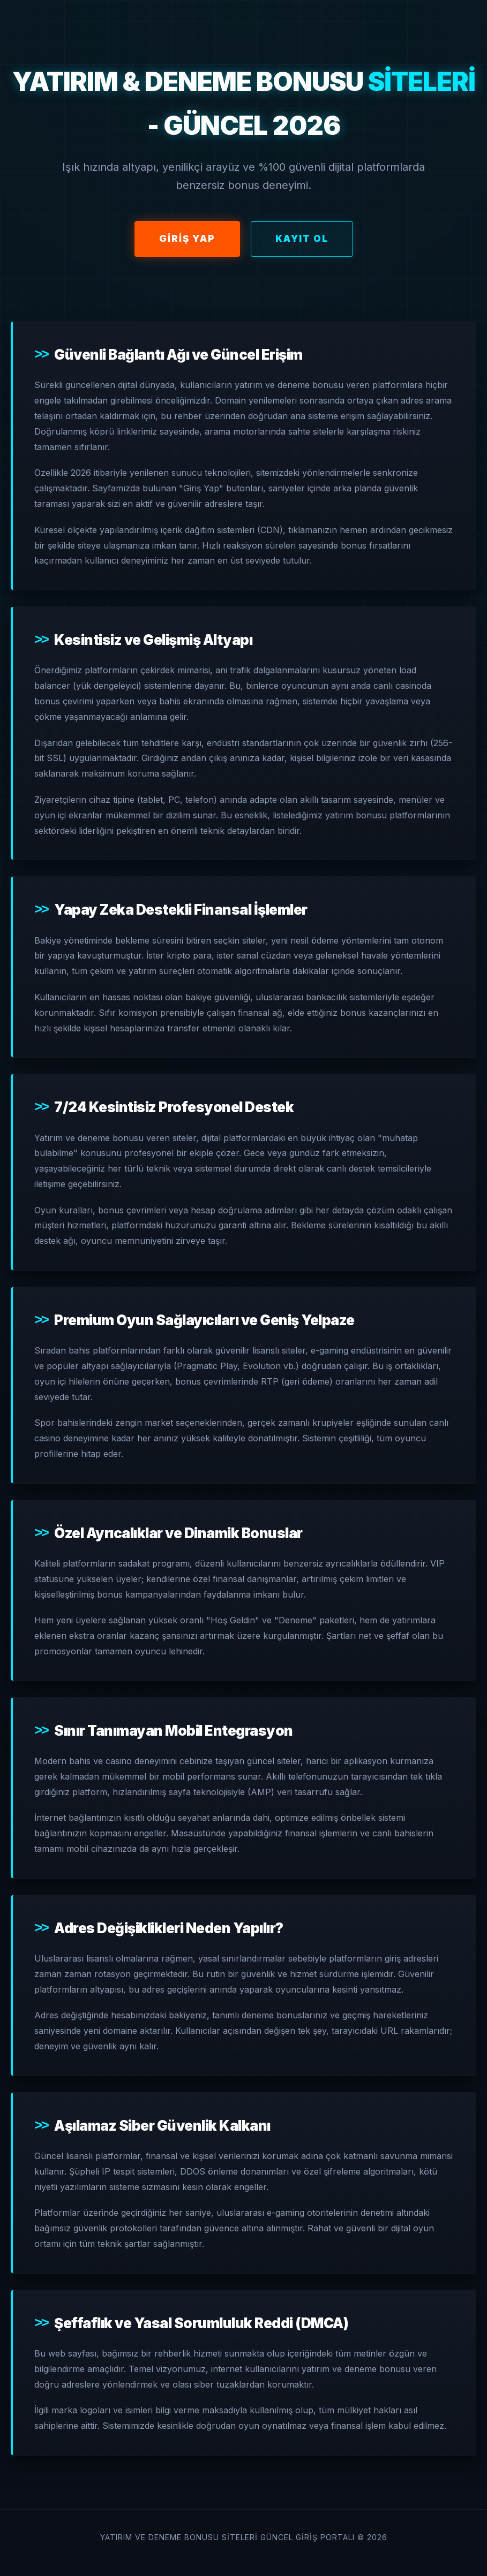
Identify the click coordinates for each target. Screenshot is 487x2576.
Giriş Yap (187, 238)
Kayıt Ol (301, 238)
